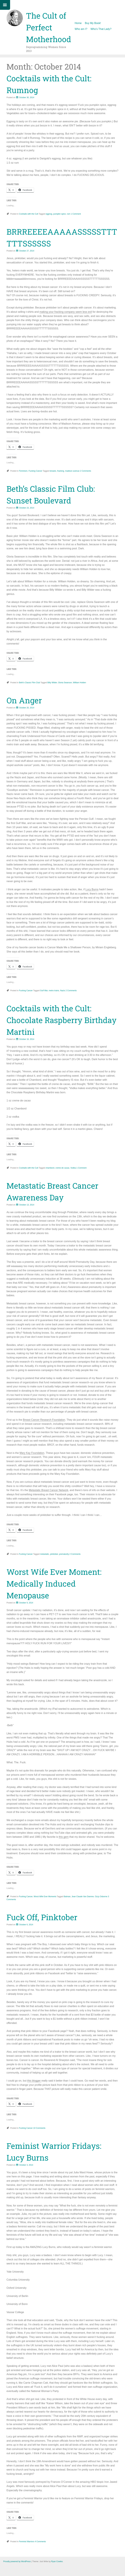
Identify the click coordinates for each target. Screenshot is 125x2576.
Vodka (73, 1168)
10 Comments (39, 2128)
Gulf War (44, 990)
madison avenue (72, 471)
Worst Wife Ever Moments (45, 1896)
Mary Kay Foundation (32, 1453)
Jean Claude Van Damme (83, 1896)
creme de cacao (62, 1168)
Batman (67, 1896)
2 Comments (85, 471)
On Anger (24, 700)
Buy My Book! (93, 23)
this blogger (34, 2080)
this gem (64, 1836)
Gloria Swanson (65, 682)
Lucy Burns (91, 889)
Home (78, 23)
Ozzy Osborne (101, 1896)
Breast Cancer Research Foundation (44, 1419)
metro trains (54, 990)
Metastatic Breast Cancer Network (48, 1490)
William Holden (79, 682)
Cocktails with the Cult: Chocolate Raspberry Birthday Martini (62, 1020)
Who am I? (81, 29)
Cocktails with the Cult (28, 214)
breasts (53, 471)
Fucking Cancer (35, 471)
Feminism (23, 471)
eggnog (49, 214)
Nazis (62, 990)
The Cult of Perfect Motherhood (48, 27)
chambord (50, 1168)
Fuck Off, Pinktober (42, 1917)
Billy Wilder (52, 682)
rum (68, 214)
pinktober (54, 1554)
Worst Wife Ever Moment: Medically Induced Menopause (54, 1583)
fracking (60, 471)
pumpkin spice (59, 214)
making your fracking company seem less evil (65, 311)
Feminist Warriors (26, 2541)
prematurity (64, 1554)
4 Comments (40, 2541)
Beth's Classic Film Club (29, 682)
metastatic (44, 1554)
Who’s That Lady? (100, 29)
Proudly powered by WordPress (17, 2561)
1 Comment (76, 214)
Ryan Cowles (57, 2561)
